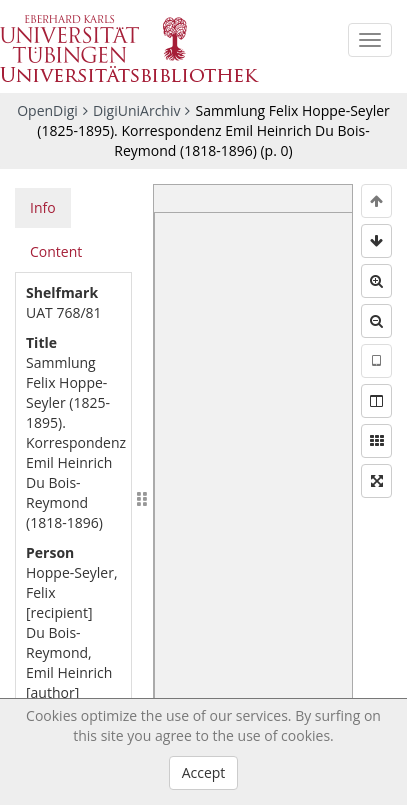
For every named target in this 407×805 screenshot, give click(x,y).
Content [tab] (56, 251)
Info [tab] (43, 207)
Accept (204, 772)
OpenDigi (47, 110)
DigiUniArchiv (137, 110)
